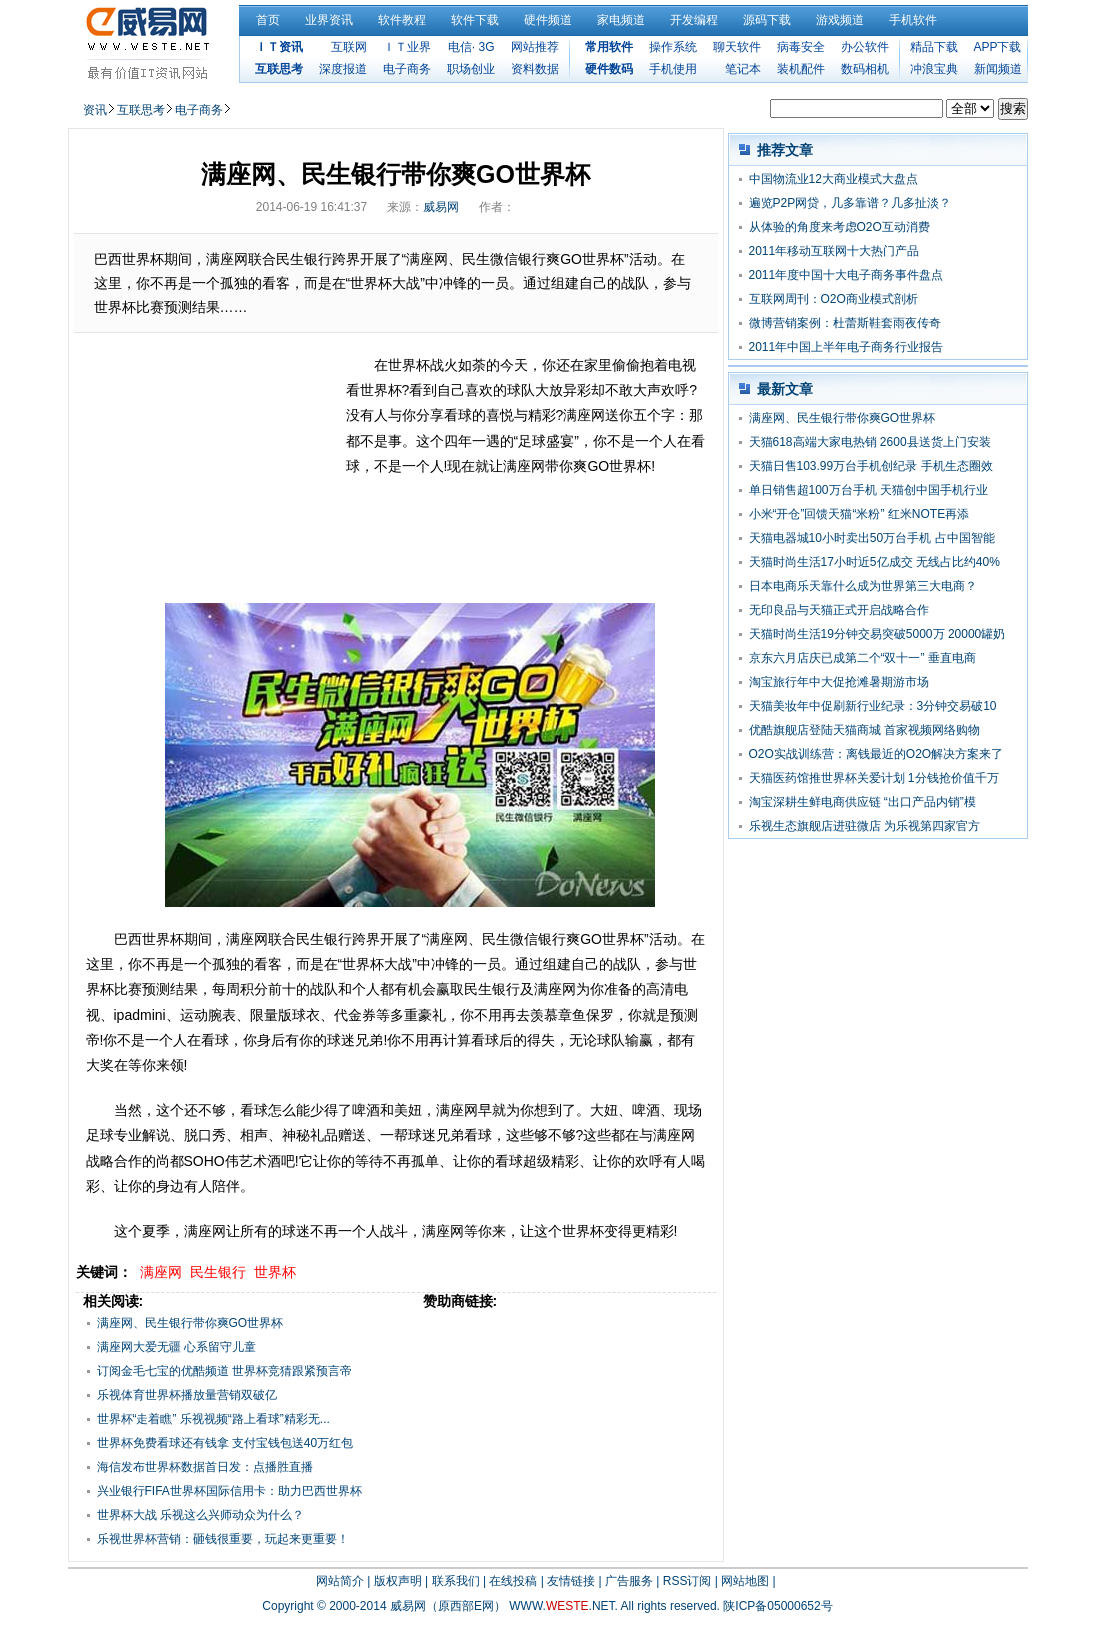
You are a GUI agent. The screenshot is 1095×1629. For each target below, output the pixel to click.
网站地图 (745, 1581)
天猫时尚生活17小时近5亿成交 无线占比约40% (874, 562)
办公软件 (865, 47)
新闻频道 (998, 69)
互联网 (349, 47)
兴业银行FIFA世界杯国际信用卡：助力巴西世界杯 (229, 1491)
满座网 (161, 1272)
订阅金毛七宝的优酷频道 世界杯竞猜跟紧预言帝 (224, 1371)
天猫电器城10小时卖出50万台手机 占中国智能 (872, 538)
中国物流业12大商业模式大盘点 (833, 179)
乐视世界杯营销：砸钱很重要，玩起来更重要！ (223, 1539)
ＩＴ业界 (407, 47)
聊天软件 (737, 47)
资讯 (95, 110)
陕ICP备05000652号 (777, 1606)
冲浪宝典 (934, 69)
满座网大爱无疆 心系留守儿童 (176, 1347)
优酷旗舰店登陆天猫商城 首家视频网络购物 (864, 730)
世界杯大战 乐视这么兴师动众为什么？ (200, 1515)
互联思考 (279, 69)
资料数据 (535, 69)
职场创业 (471, 69)
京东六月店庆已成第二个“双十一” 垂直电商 (862, 658)
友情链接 (571, 1581)
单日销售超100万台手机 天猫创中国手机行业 (868, 490)
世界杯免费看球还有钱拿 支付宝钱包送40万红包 (225, 1443)
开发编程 (694, 20)
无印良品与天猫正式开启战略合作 (839, 610)
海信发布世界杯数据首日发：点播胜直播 (205, 1467)
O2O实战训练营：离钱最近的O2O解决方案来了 (876, 754)
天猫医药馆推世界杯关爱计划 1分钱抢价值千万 (874, 778)
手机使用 (673, 69)
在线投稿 (513, 1581)
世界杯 (275, 1272)
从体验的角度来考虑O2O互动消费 (839, 227)
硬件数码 (609, 69)
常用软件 (609, 47)
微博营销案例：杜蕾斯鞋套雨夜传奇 (845, 323)
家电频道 (621, 20)
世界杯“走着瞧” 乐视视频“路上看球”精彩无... (213, 1419)
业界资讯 (329, 20)
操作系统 (673, 47)
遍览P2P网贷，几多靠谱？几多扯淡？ (850, 203)
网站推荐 (535, 47)
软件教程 (402, 20)
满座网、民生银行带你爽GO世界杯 (190, 1323)
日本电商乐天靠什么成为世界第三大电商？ (863, 586)
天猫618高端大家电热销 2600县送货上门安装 (870, 442)
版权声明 (398, 1581)
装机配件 (801, 69)
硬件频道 (548, 20)
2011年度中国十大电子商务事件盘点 (846, 275)
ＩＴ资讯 (279, 47)
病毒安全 (801, 47)
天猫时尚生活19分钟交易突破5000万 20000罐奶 (877, 634)
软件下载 (475, 20)
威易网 (441, 207)
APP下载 (997, 47)
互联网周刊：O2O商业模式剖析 (833, 299)
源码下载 (767, 20)
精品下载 (934, 47)
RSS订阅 (687, 1581)
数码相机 (865, 69)
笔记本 (743, 69)
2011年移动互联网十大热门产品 (834, 251)
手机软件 (913, 20)
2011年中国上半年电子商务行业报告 (846, 347)
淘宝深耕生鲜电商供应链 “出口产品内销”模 (862, 802)
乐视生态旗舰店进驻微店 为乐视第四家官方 (864, 826)
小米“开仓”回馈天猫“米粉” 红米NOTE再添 (859, 514)
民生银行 (218, 1272)
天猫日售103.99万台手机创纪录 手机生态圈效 (871, 466)
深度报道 (343, 69)
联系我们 (456, 1581)
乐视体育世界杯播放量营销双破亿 (187, 1395)
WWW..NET (561, 1606)
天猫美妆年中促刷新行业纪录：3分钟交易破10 (873, 706)
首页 (268, 20)
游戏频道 (840, 20)
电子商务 (407, 69)
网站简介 (340, 1581)
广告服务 (629, 1581)
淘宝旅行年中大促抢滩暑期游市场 (839, 682)
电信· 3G (471, 47)
